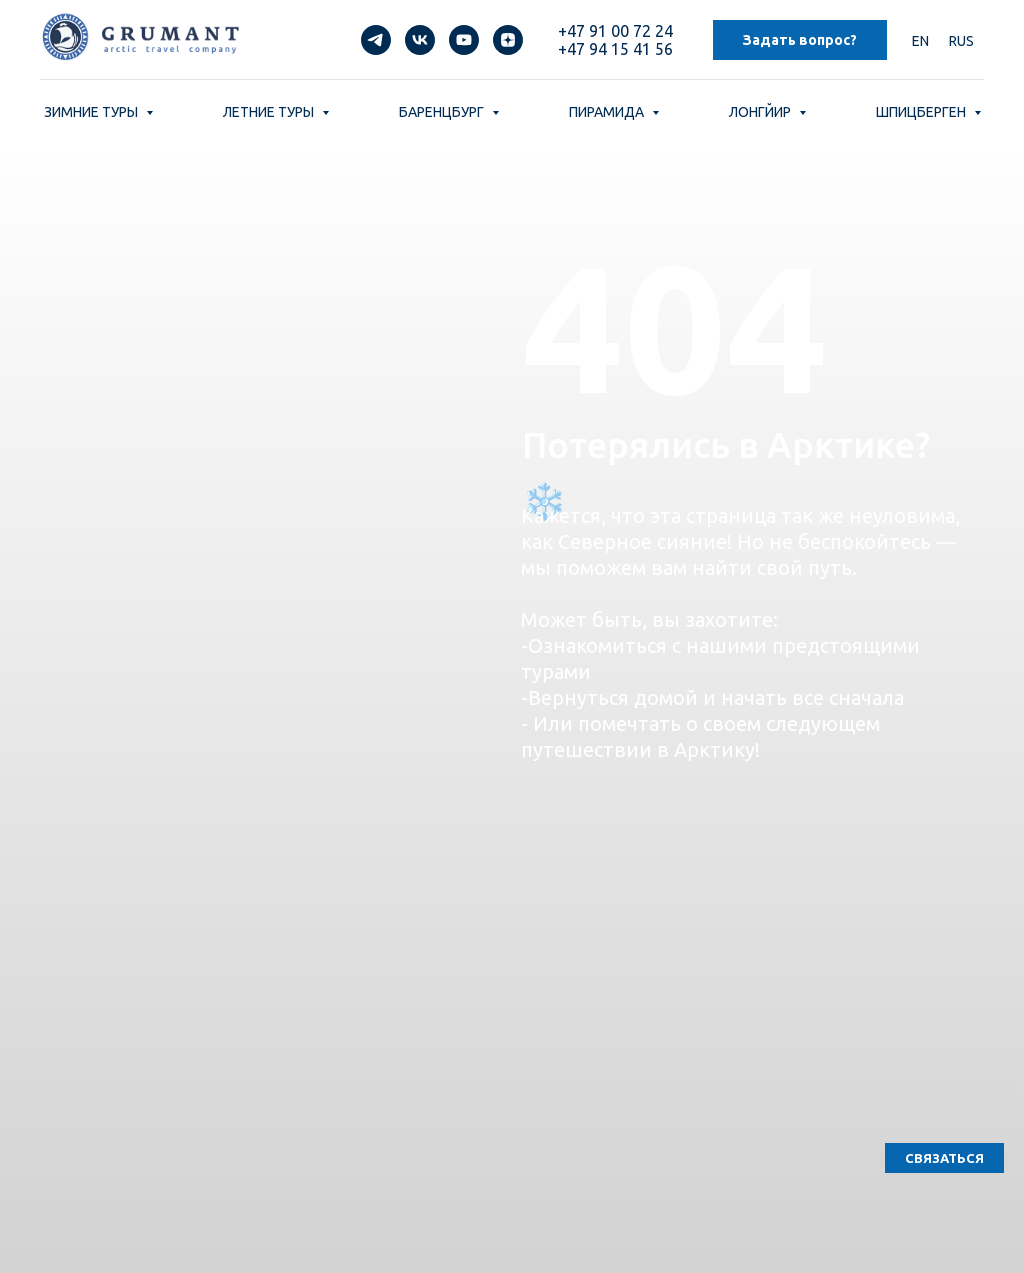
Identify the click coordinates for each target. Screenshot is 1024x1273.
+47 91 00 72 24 (615, 31)
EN (920, 41)
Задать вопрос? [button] (800, 40)
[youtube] (464, 40)
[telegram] (376, 40)
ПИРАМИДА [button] (608, 112)
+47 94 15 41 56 (615, 49)
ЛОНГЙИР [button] (761, 112)
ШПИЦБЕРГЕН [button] (922, 112)
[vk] (420, 40)
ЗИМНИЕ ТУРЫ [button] (92, 112)
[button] (944, 1158)
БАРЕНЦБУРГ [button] (443, 112)
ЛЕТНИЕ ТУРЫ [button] (270, 112)
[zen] (508, 40)
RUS (961, 41)
